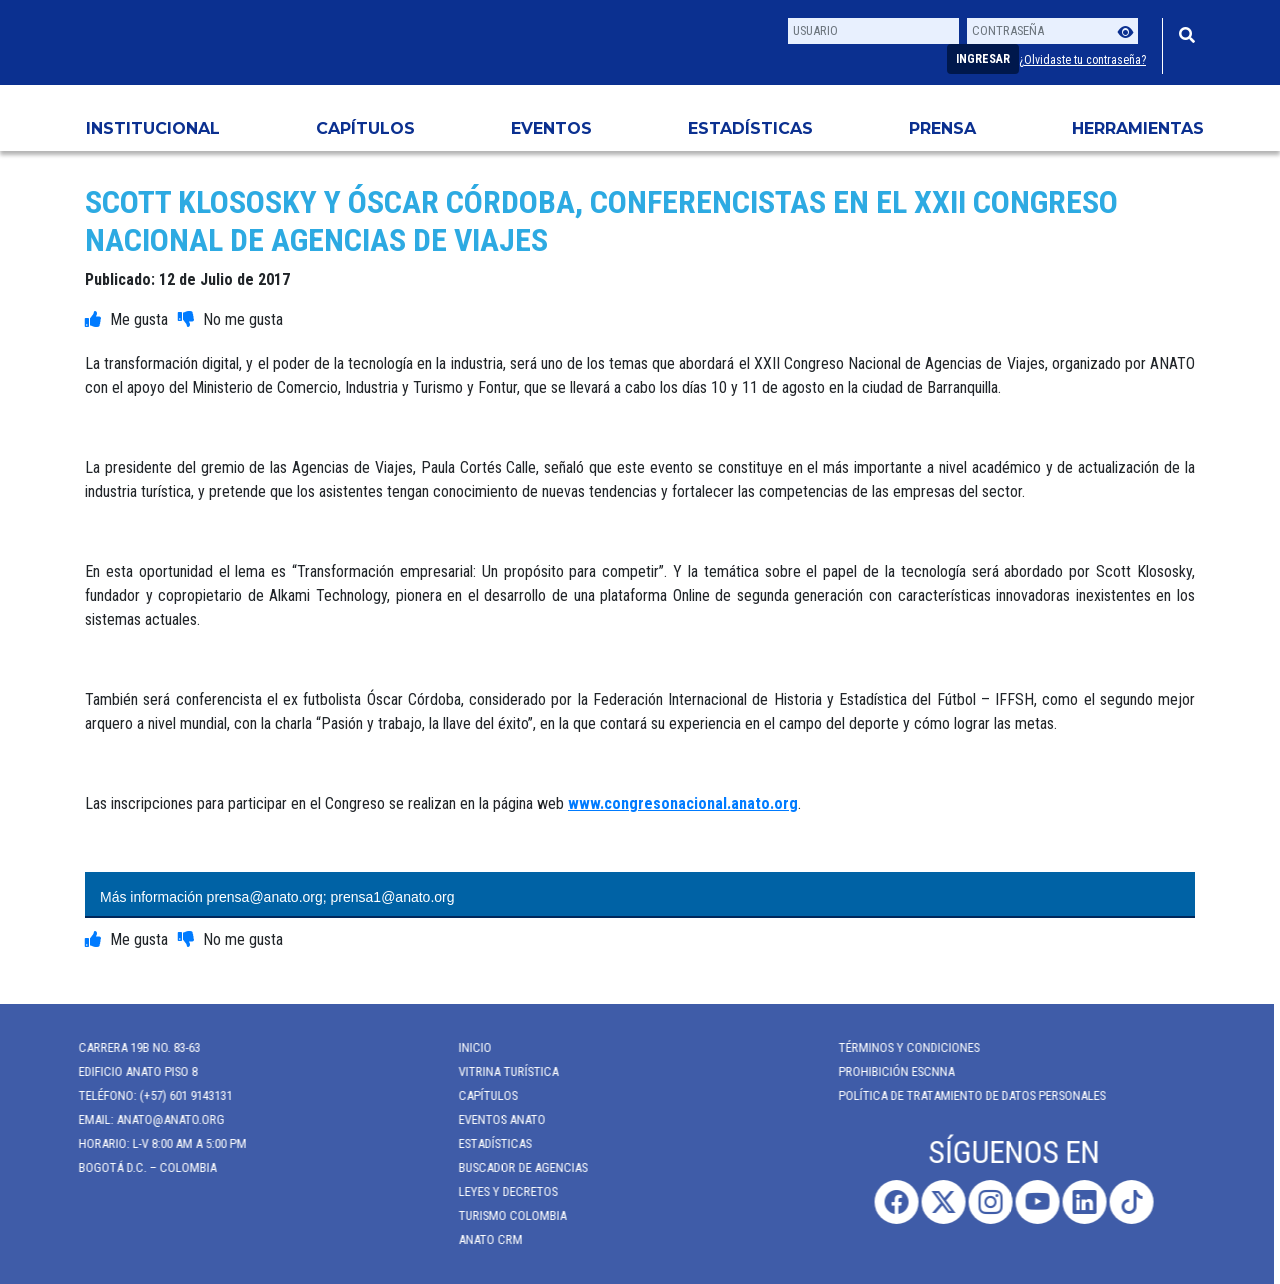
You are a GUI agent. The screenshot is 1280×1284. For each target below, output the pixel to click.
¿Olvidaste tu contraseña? (1082, 60)
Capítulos (365, 128)
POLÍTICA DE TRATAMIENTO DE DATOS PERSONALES (964, 1095)
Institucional (153, 128)
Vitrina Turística (501, 1071)
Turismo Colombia (505, 1215)
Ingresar (983, 59)
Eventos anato (494, 1119)
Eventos (551, 128)
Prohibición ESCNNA (889, 1071)
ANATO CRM (483, 1239)
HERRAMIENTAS (1138, 128)
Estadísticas (750, 128)
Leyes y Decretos (500, 1191)
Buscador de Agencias (515, 1167)
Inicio (467, 1047)
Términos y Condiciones (901, 1047)
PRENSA (942, 128)
